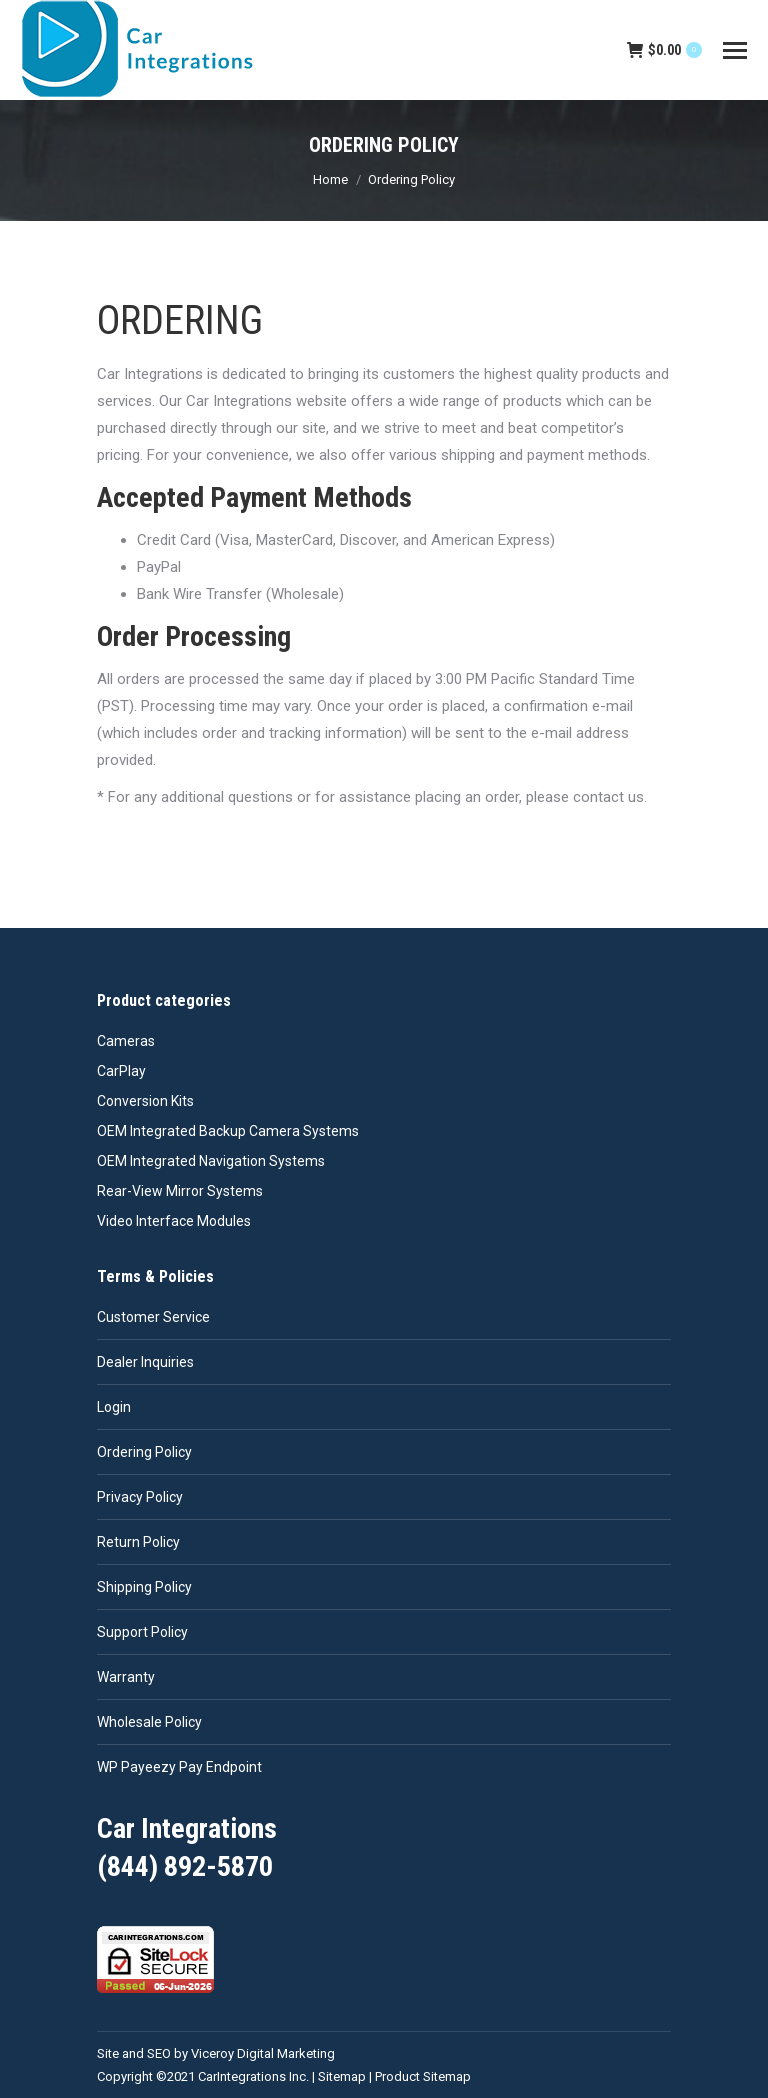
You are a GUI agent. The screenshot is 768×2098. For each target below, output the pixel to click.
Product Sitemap (423, 2076)
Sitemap (342, 2076)
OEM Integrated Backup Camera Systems (228, 1131)
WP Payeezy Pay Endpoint (179, 1767)
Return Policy (138, 1542)
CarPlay (121, 1071)
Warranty (126, 1677)
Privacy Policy (140, 1497)
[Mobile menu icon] (735, 50)
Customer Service (153, 1317)
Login (114, 1407)
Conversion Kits (145, 1101)
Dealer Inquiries (145, 1362)
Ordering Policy (144, 1452)
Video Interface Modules (174, 1221)
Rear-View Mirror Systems (180, 1191)
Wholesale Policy (149, 1722)
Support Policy (142, 1632)
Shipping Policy (144, 1587)
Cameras (126, 1041)
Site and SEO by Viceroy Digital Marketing (216, 2053)
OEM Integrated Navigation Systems (211, 1161)
